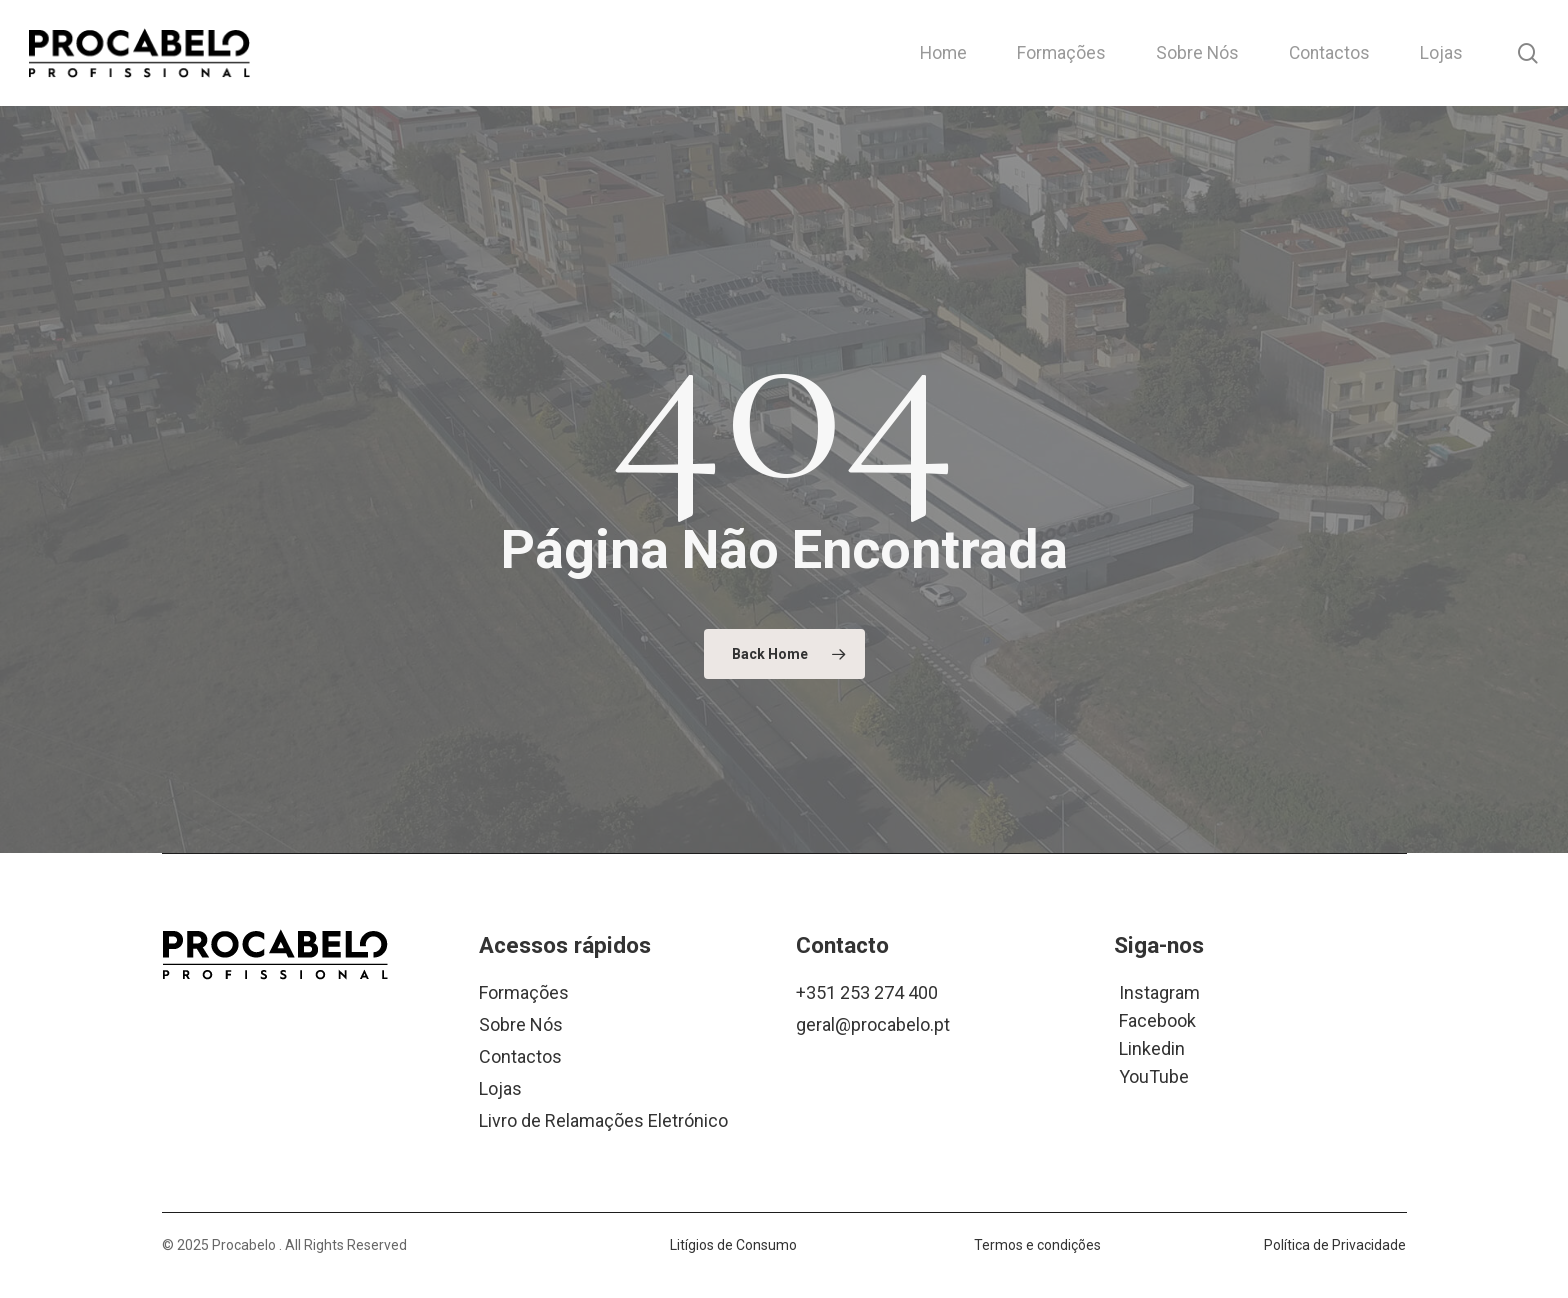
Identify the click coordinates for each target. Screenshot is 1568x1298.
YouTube (1154, 1075)
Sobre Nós (521, 1024)
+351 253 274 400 (867, 992)
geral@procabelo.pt (873, 1024)
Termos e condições (1037, 1245)
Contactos (520, 1056)
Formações (524, 992)
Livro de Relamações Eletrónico (603, 1120)
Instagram (1159, 991)
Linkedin (1152, 1047)
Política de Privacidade (1335, 1245)
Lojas (500, 1088)
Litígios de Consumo (733, 1245)
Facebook (1157, 1019)
